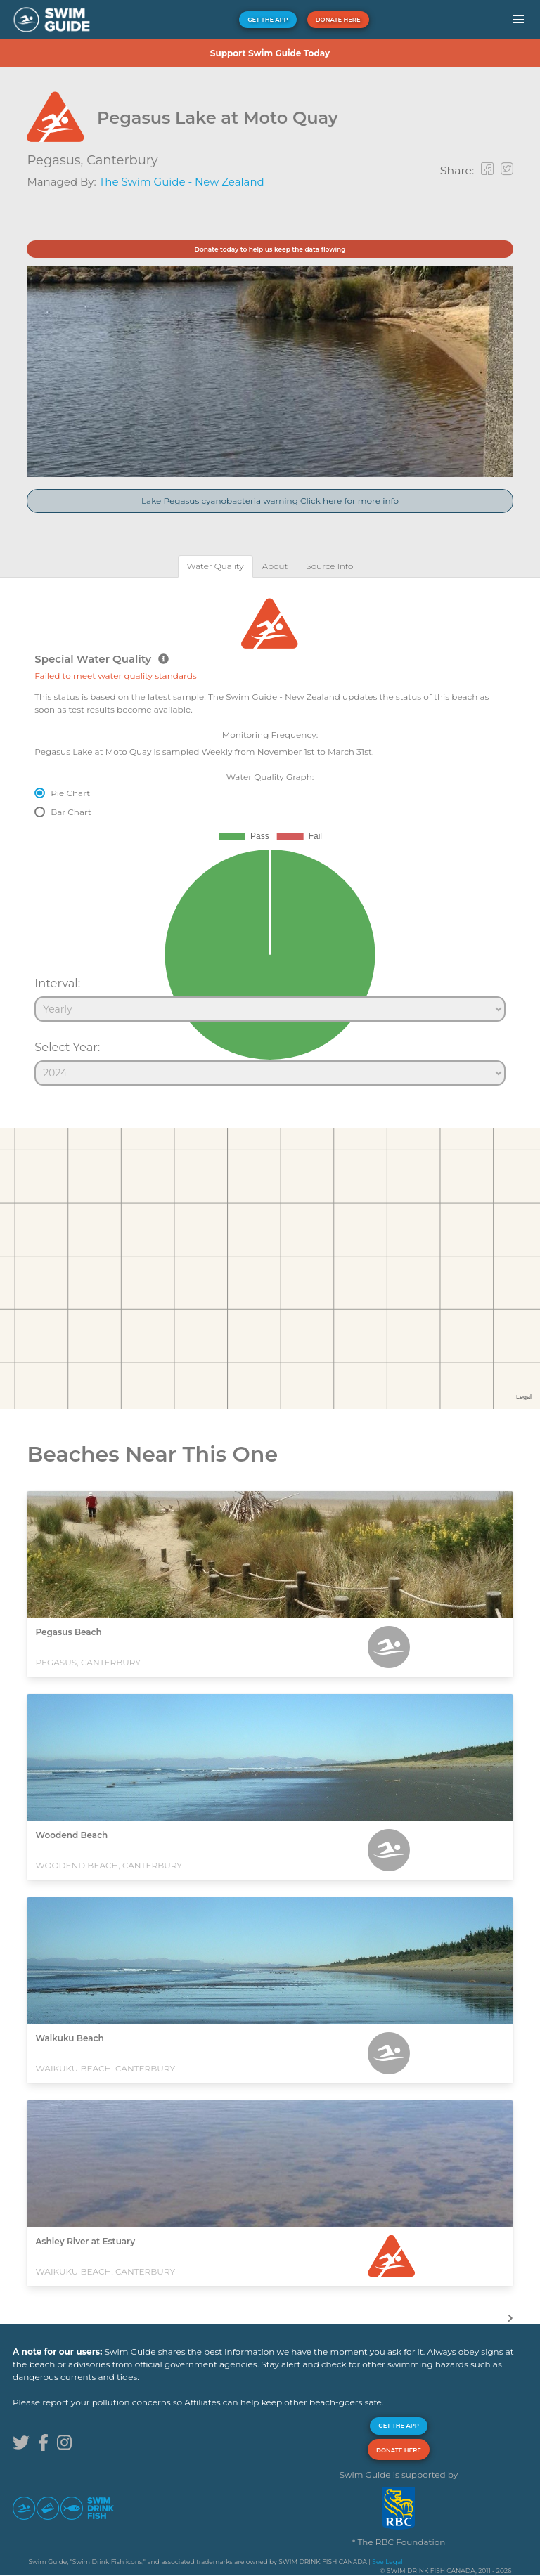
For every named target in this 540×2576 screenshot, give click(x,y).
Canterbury (122, 160)
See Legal (387, 2561)
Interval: (57, 983)
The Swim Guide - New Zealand (181, 181)
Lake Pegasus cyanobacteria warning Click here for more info (270, 500)
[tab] (215, 566)
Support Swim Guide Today (270, 53)
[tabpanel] (270, 835)
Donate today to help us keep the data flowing (269, 249)
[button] (518, 19)
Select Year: (67, 1047)
